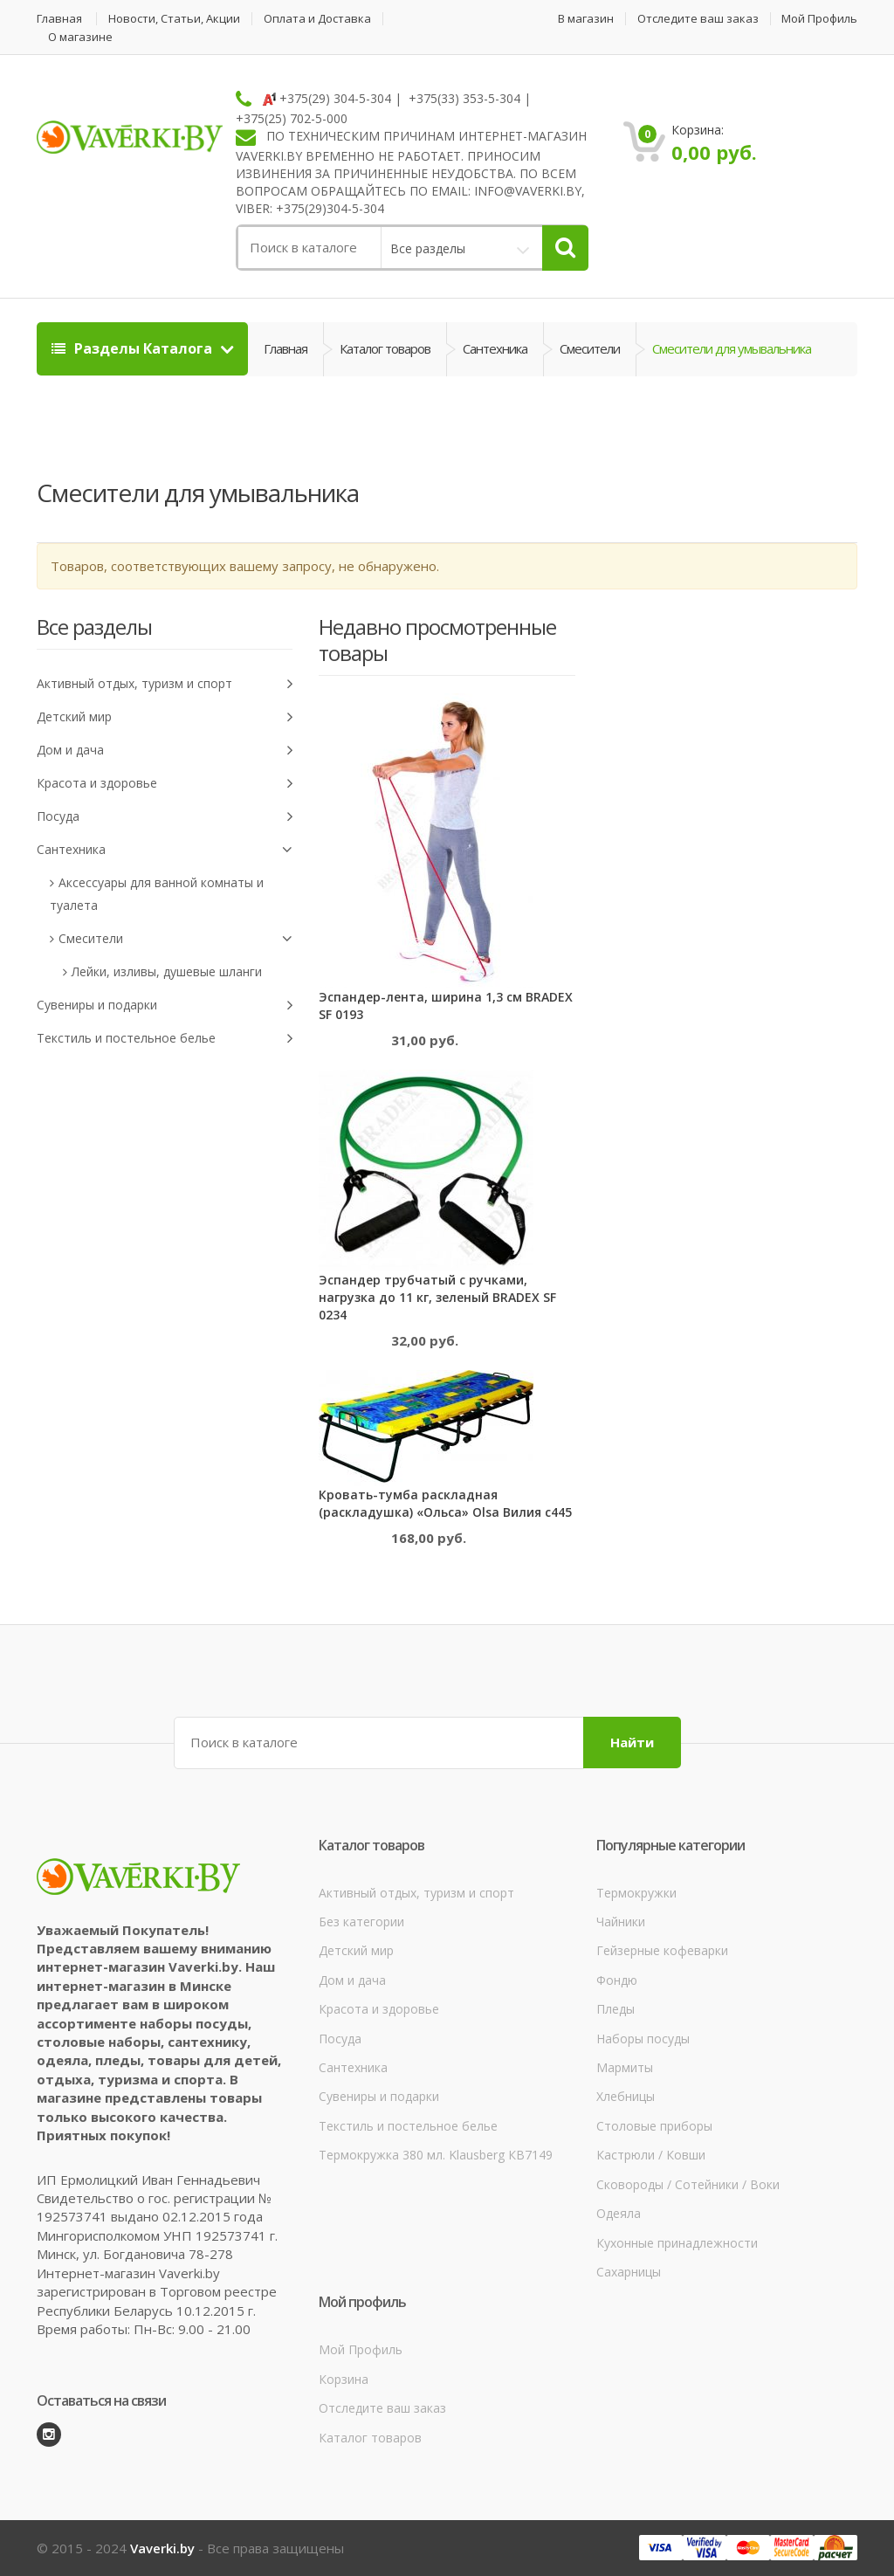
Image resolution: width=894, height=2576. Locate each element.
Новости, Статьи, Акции (174, 18)
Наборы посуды (643, 2038)
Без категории (361, 1921)
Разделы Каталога (134, 348)
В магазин (586, 18)
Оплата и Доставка (317, 18)
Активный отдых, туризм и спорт (164, 684)
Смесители (590, 348)
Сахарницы (628, 2271)
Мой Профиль (819, 18)
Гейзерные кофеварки (662, 1950)
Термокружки (636, 1892)
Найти (632, 1742)
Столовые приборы (654, 2126)
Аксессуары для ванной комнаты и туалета (157, 893)
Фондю (616, 1980)
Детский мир (164, 717)
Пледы (615, 2009)
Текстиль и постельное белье (164, 1038)
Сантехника (495, 348)
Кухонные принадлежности (677, 2243)
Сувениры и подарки (164, 1005)
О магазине (80, 37)
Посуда (164, 817)
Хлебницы (625, 2096)
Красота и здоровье (164, 784)
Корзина (343, 2379)
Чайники (620, 1921)
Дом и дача (164, 750)
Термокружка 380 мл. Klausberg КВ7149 (436, 2154)
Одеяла (618, 2213)
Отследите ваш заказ (698, 18)
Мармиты (624, 2067)
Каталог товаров (385, 348)
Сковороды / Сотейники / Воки (688, 2184)
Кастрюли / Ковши (650, 2154)
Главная (59, 18)
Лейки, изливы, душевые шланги (167, 971)
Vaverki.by (162, 2548)
